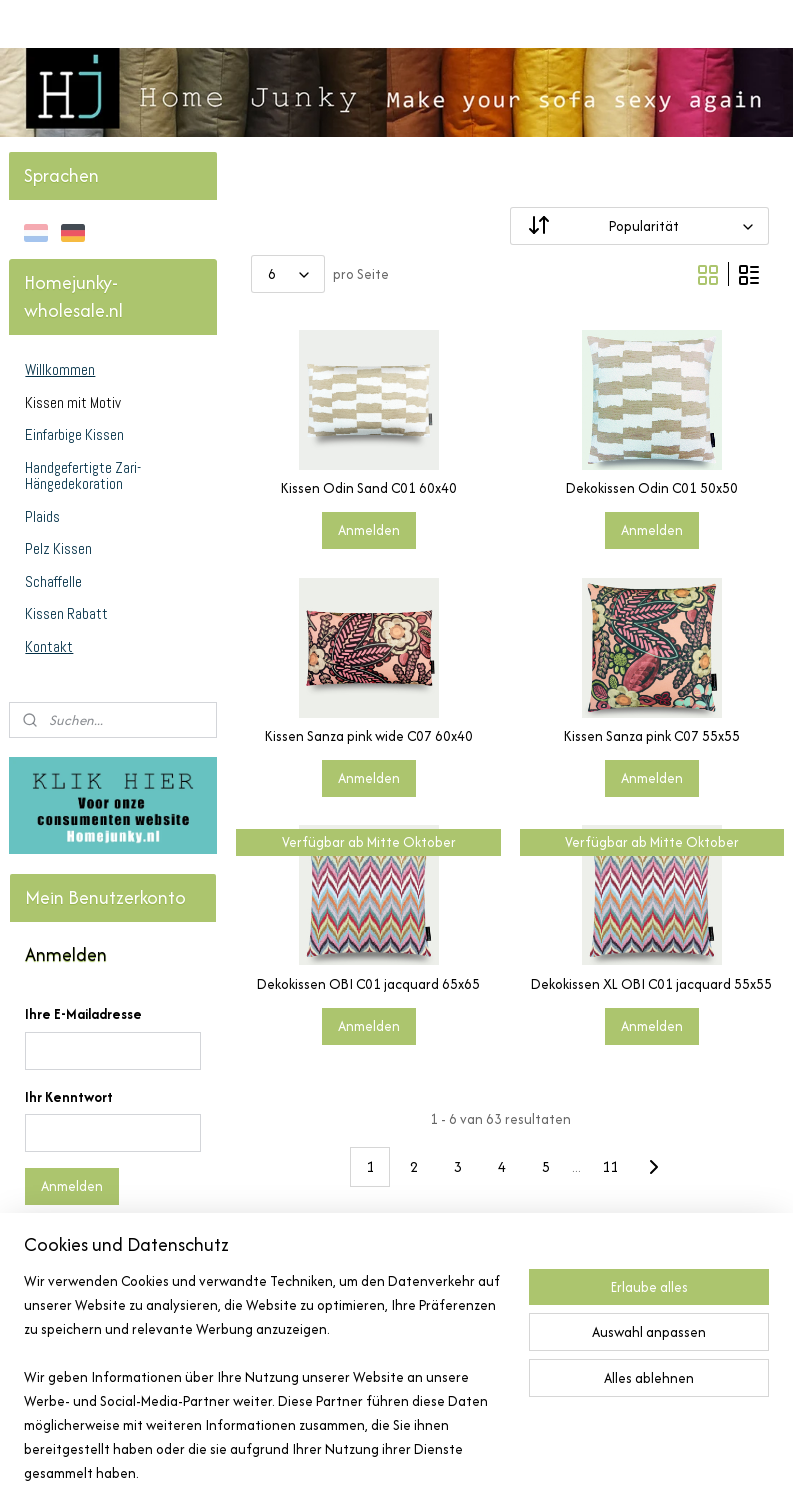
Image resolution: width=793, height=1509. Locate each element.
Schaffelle (53, 581)
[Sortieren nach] (639, 226)
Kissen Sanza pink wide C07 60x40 (368, 736)
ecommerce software (459, 1472)
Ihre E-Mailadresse (83, 1014)
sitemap (361, 1472)
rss (395, 1472)
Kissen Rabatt (66, 613)
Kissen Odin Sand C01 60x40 (368, 489)
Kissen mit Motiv (73, 402)
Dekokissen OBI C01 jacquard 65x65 (368, 984)
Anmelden (368, 531)
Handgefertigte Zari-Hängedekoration (83, 476)
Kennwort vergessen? (91, 1241)
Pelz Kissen (58, 548)
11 (610, 1166)
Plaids (42, 516)
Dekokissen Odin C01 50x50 (651, 489)
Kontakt (49, 646)
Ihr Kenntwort (69, 1097)
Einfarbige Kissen (74, 434)
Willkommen (60, 369)
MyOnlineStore (609, 1472)
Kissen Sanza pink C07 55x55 (651, 736)
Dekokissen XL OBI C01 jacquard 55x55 (651, 984)
